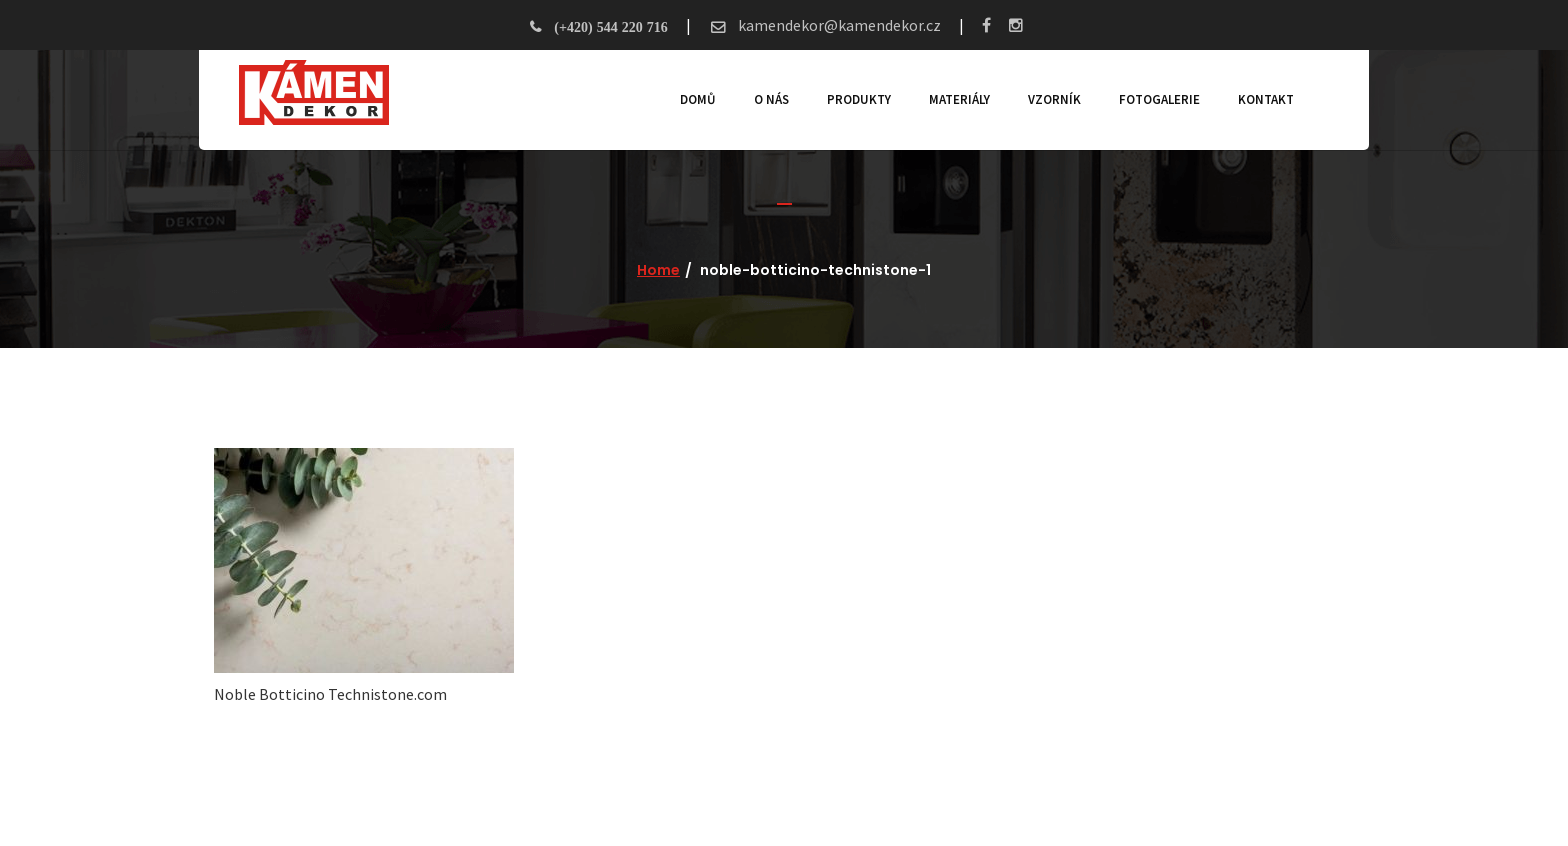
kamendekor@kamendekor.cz (838, 25)
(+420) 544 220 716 (610, 27)
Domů (698, 99)
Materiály (959, 99)
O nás (771, 99)
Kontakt (1266, 99)
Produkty (859, 99)
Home (658, 270)
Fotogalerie (1159, 99)
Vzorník (1054, 99)
